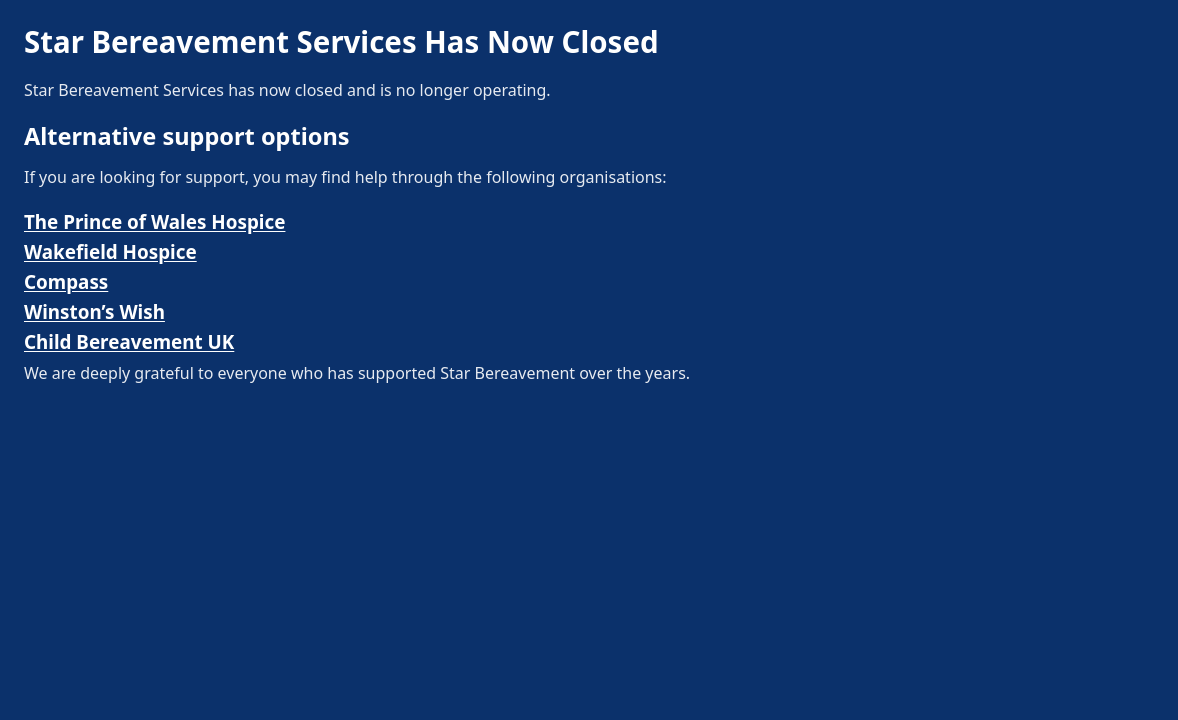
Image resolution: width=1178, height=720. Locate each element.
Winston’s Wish (94, 312)
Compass (66, 282)
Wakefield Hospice (110, 252)
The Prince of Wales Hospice (154, 222)
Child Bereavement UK (129, 342)
